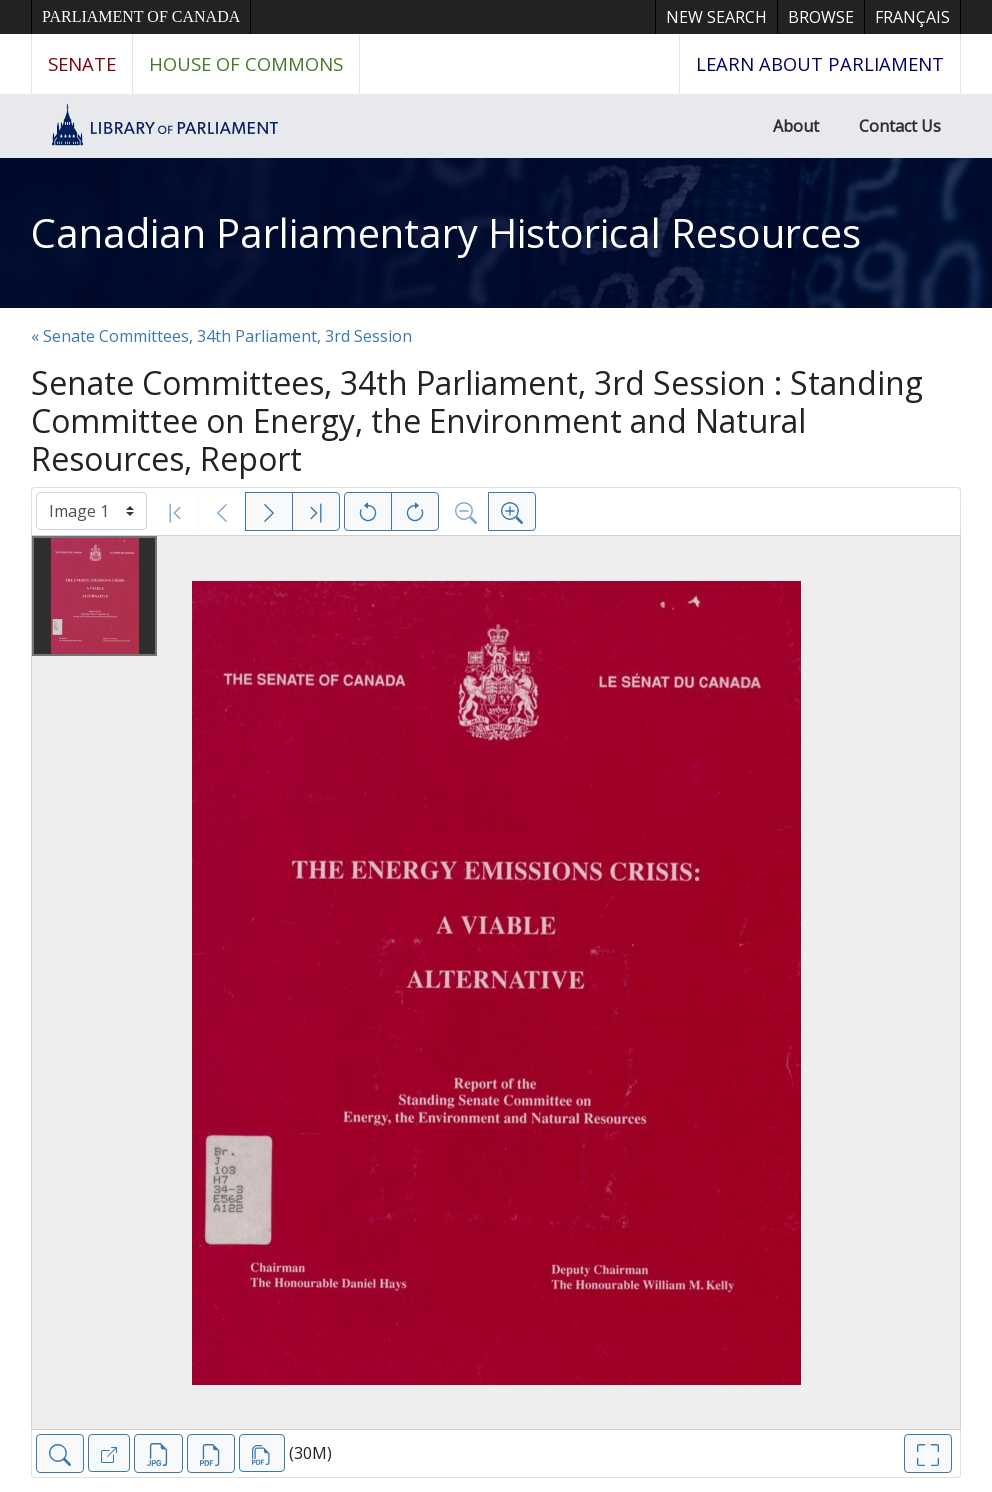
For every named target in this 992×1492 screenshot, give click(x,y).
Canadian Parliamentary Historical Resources (446, 232)
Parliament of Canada (141, 16)
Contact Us (900, 126)
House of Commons (246, 63)
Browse (821, 17)
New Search (716, 17)
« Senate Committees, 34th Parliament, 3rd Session (221, 336)
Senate (82, 63)
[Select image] (91, 511)
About (796, 126)
